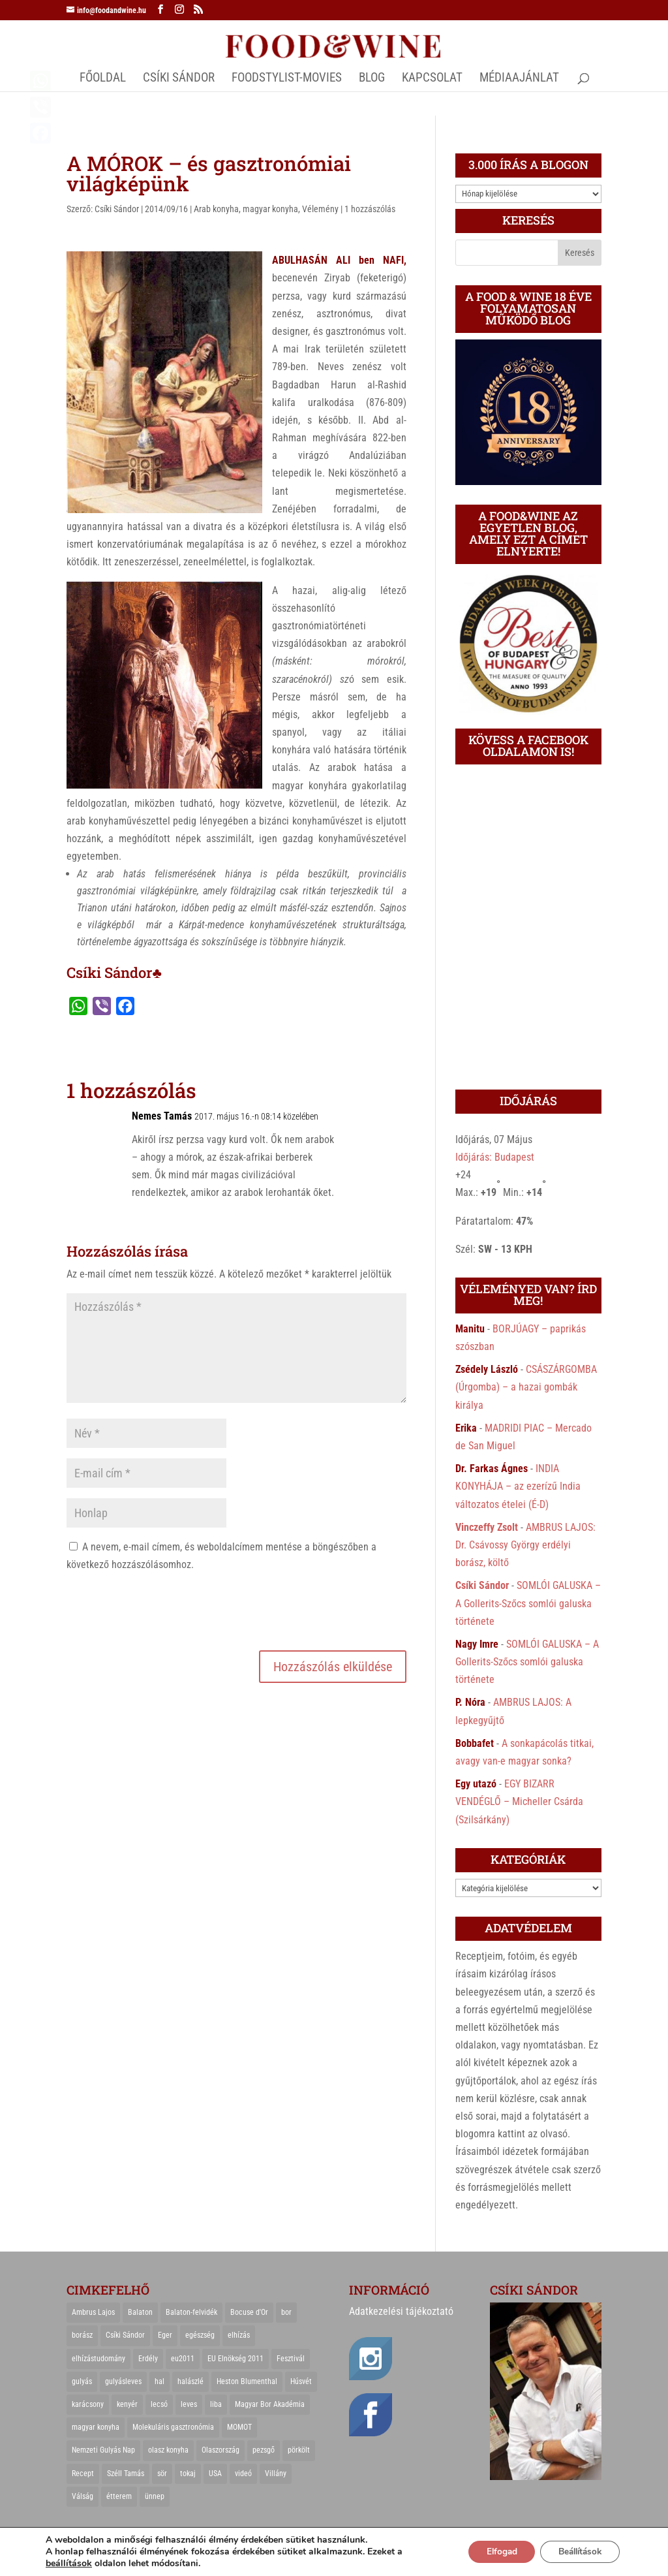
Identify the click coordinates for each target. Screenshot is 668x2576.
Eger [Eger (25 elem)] (165, 2335)
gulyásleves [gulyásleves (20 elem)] (123, 2381)
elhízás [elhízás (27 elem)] (239, 2335)
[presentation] (166, 1609)
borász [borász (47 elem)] (82, 2335)
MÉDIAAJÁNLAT (519, 79)
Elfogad (492, 2551)
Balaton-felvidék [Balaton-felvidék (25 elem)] (191, 2312)
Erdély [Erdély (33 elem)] (148, 2358)
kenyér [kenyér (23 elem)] (127, 2404)
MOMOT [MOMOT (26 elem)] (239, 2427)
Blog (372, 79)
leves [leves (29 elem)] (189, 2404)
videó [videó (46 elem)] (243, 2473)
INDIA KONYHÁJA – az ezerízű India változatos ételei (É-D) (518, 1486)
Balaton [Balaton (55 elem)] (140, 2312)
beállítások (69, 2563)
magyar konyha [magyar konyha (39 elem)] (95, 2427)
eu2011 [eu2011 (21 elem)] (182, 2358)
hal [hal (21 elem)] (159, 2381)
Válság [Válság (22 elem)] (82, 2496)
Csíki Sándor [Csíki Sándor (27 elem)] (125, 2335)
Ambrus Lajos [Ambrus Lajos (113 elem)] (93, 2312)
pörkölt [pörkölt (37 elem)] (299, 2450)
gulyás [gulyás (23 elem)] (82, 2381)
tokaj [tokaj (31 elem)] (188, 2473)
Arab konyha (216, 209)
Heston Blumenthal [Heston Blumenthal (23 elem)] (247, 2381)
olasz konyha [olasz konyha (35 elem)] (168, 2450)
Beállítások (576, 2551)
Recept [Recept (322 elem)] (83, 2473)
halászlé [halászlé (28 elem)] (190, 2381)
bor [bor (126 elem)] (286, 2312)
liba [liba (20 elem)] (216, 2404)
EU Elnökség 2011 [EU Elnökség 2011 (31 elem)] (235, 2358)
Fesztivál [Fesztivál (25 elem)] (291, 2358)
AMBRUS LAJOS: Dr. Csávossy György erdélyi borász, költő (525, 1545)
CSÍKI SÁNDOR (179, 79)
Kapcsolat (432, 79)
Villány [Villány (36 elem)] (275, 2473)
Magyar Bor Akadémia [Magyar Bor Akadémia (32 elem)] (270, 2404)
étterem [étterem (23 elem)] (119, 2496)
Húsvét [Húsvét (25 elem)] (301, 2381)
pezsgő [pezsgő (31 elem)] (263, 2450)
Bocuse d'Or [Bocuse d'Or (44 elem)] (249, 2312)
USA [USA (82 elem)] (215, 2473)
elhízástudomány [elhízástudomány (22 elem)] (98, 2358)
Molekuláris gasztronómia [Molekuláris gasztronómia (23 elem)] (173, 2427)
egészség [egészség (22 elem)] (200, 2335)
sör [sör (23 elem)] (162, 2473)
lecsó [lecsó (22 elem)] (159, 2404)
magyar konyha (270, 209)
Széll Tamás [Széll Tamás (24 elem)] (125, 2473)
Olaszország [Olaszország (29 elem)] (220, 2450)
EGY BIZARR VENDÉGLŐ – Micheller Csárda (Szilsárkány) (519, 1801)
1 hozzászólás (369, 209)
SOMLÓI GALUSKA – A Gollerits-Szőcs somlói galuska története (528, 1603)
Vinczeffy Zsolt (486, 1527)
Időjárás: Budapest (494, 1157)
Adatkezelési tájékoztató (401, 2311)
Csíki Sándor (117, 209)
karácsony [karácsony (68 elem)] (88, 2404)
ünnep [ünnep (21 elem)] (154, 2496)
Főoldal (103, 79)
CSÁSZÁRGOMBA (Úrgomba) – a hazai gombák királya (526, 1387)
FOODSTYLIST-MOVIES (287, 79)
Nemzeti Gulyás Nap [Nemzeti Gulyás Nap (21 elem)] (103, 2450)
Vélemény (320, 209)
